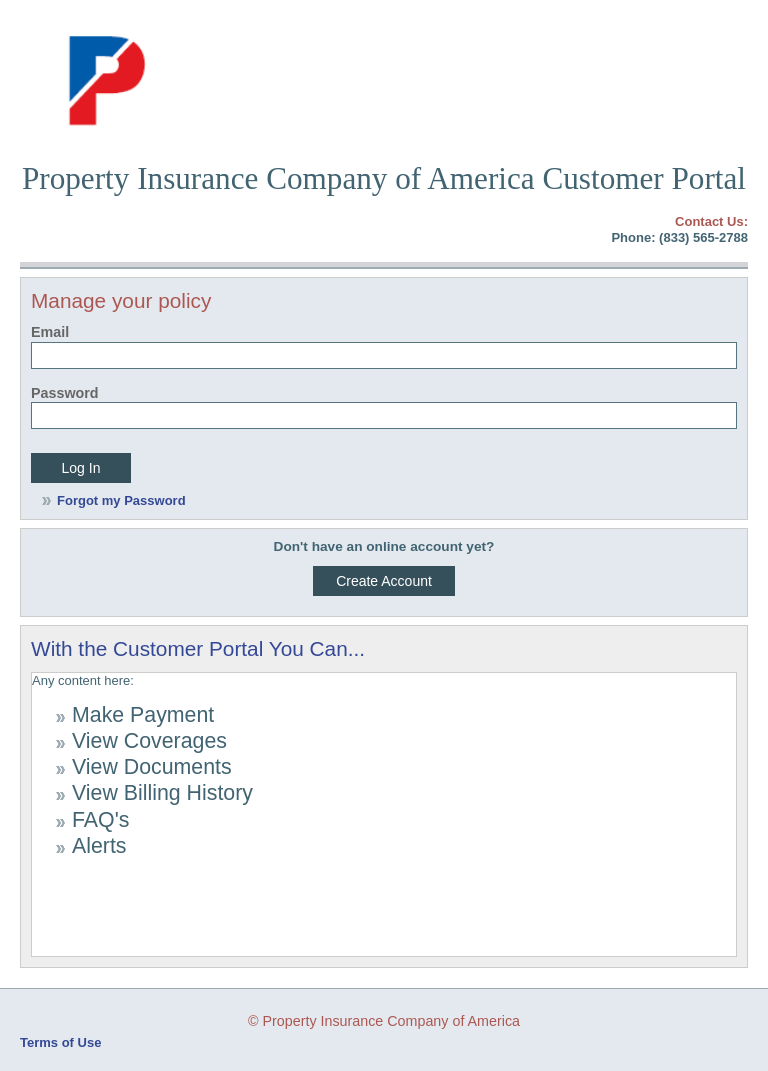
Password (65, 393)
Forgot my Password (121, 500)
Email (50, 332)
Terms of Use (60, 1042)
